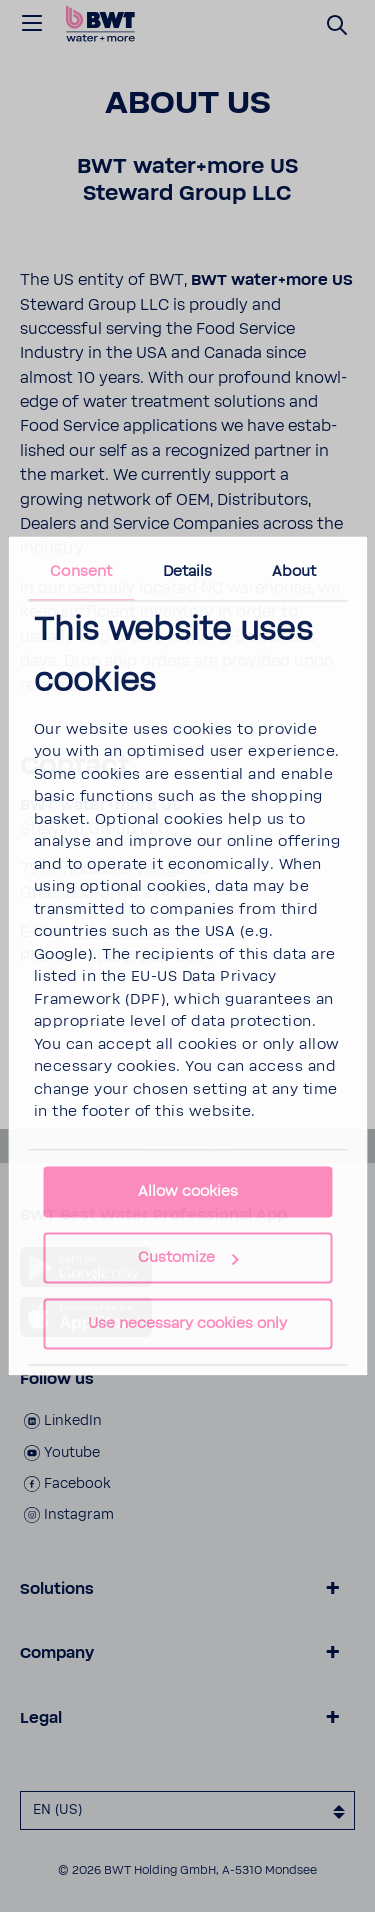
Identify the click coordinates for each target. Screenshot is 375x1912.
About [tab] (294, 571)
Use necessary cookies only (187, 1324)
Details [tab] (188, 571)
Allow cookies (188, 1192)
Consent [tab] (81, 571)
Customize (188, 1258)
